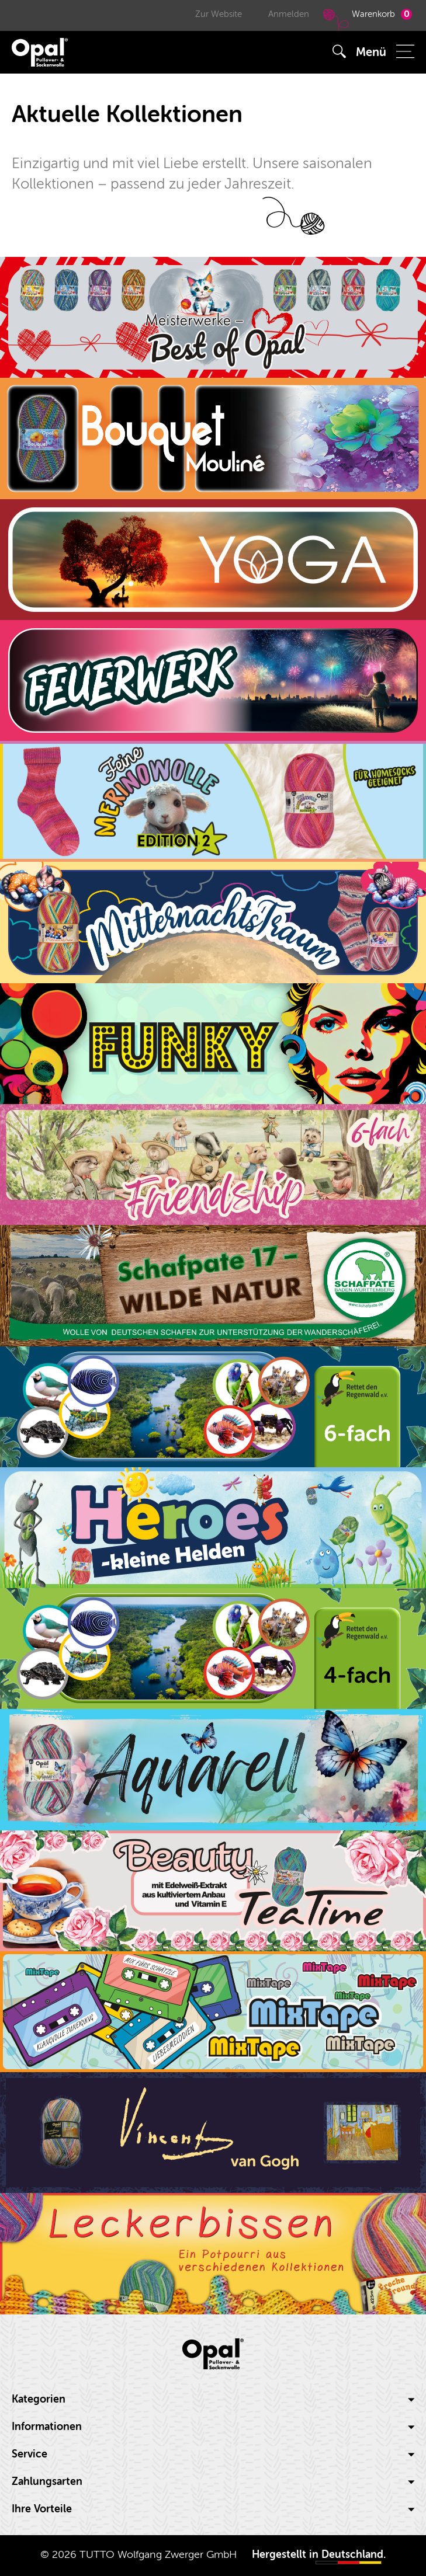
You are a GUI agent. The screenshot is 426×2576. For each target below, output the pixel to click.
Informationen (213, 2426)
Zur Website (218, 14)
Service (213, 2454)
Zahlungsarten (213, 2481)
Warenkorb (366, 19)
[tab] (213, 2399)
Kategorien (213, 2399)
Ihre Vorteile (213, 2509)
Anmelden (288, 14)
